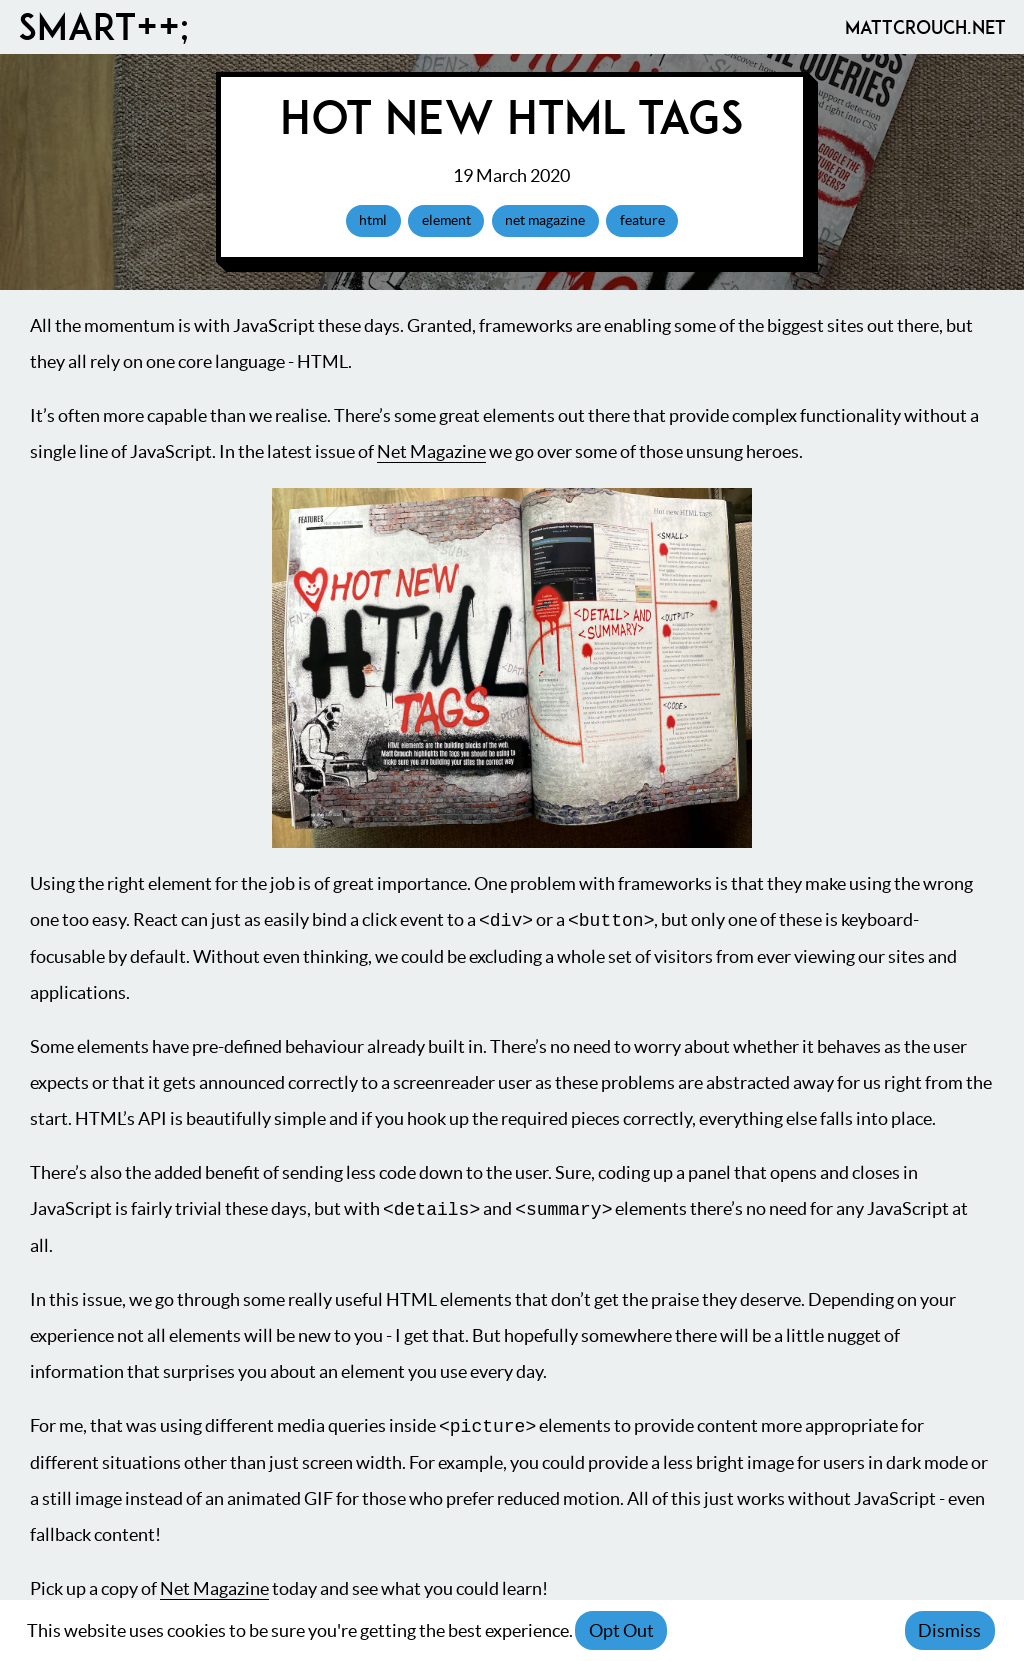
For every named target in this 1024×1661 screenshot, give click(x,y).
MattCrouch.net (925, 27)
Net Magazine (431, 451)
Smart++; (103, 27)
